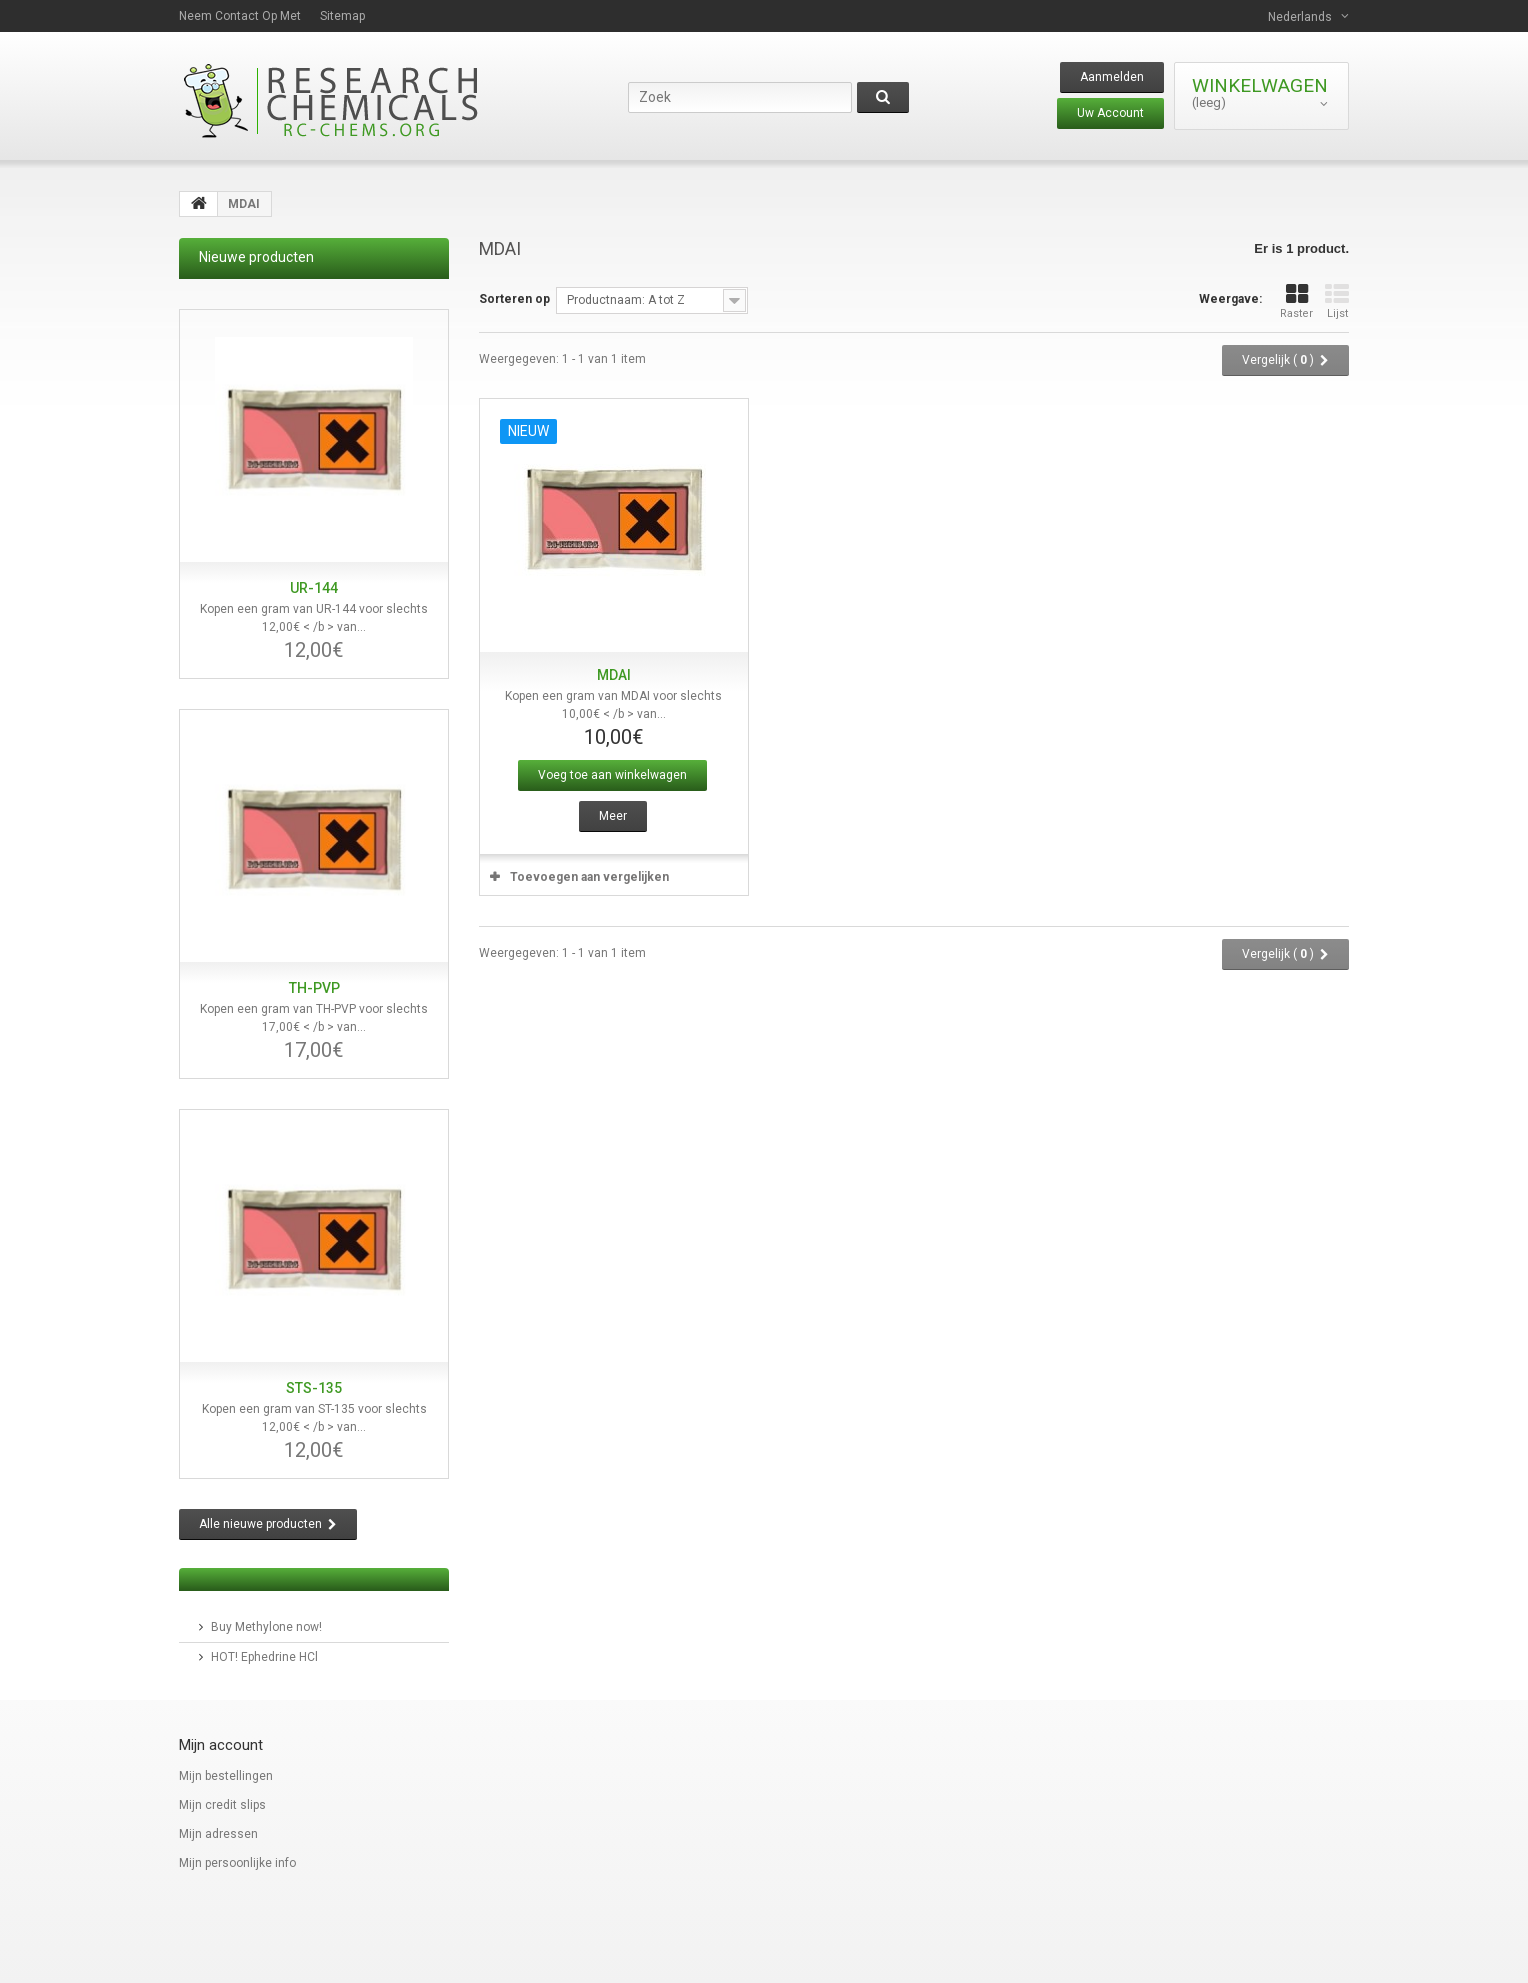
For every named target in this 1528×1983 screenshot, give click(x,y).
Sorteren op (514, 299)
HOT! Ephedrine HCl (264, 1657)
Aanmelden (1112, 77)
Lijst (1337, 301)
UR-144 (314, 588)
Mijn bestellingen (226, 1776)
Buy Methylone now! (266, 1627)
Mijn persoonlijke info (237, 1863)
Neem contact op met (240, 16)
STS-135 (314, 1388)
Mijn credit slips (222, 1805)
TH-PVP (314, 988)
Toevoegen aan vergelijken (589, 877)
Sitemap (342, 16)
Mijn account (221, 1745)
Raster (1296, 301)
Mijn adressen (218, 1834)
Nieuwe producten (256, 257)
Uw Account (1110, 113)
